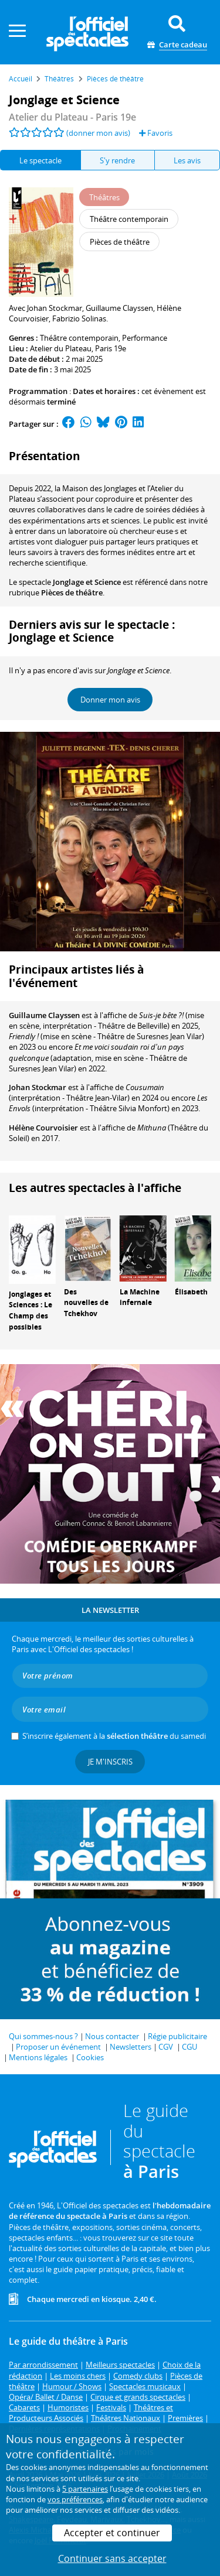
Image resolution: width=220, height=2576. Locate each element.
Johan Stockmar (37, 1087)
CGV (165, 2046)
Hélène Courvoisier (43, 1127)
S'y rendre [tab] (117, 160)
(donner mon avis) (98, 133)
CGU (189, 2046)
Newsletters (130, 2046)
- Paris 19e (72, 117)
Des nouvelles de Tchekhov (86, 1303)
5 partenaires (85, 2488)
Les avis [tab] (187, 160)
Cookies (90, 2057)
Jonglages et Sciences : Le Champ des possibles (30, 1310)
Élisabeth (191, 1292)
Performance (144, 338)
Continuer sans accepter (112, 2558)
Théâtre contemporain (79, 338)
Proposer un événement (58, 2046)
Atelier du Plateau (61, 348)
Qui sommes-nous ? (43, 2036)
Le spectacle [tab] (40, 160)
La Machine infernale (140, 1297)
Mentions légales (38, 2057)
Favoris (155, 133)
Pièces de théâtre (72, 592)
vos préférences (75, 2499)
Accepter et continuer (112, 2532)
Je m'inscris (110, 1761)
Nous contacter (112, 2036)
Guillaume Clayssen (44, 1015)
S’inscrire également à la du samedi (114, 1736)
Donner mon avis (110, 699)
